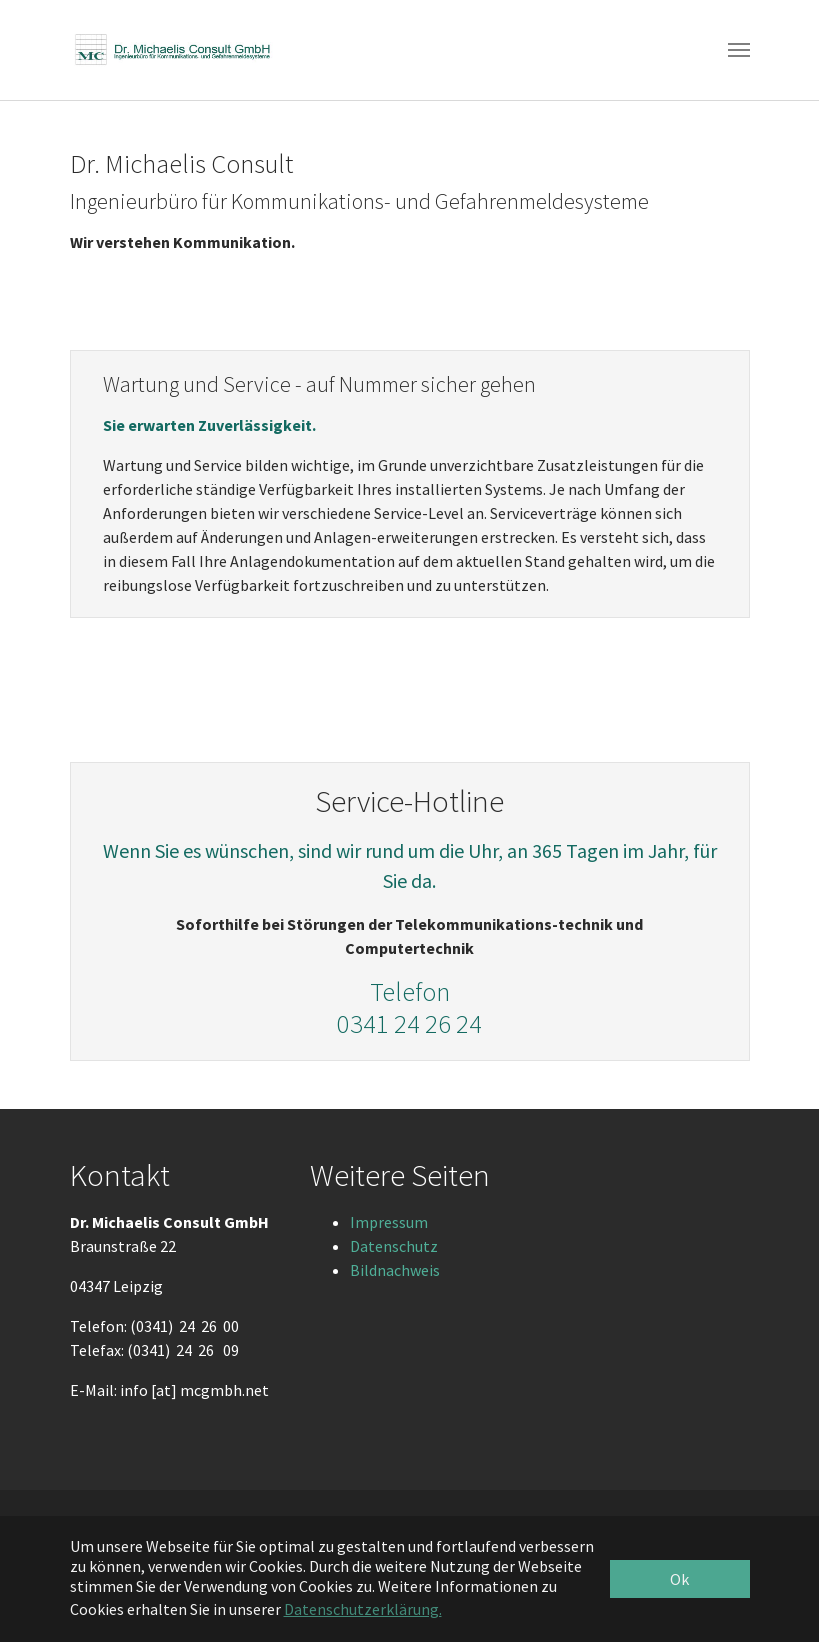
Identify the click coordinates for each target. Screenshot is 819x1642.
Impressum (389, 1222)
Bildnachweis (395, 1270)
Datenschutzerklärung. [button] (363, 1609)
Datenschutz (394, 1246)
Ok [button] (679, 1579)
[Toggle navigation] (739, 50)
